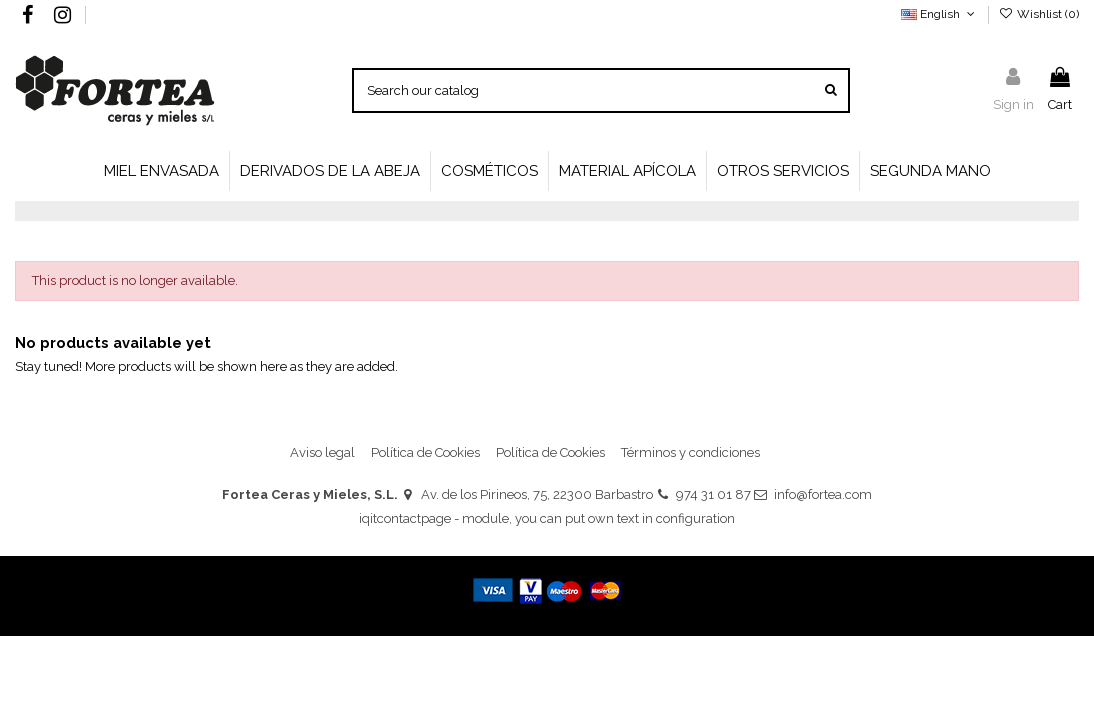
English (939, 14)
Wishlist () (1039, 14)
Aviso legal (322, 452)
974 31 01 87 (713, 494)
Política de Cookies (425, 452)
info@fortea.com (823, 494)
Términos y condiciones (690, 452)
